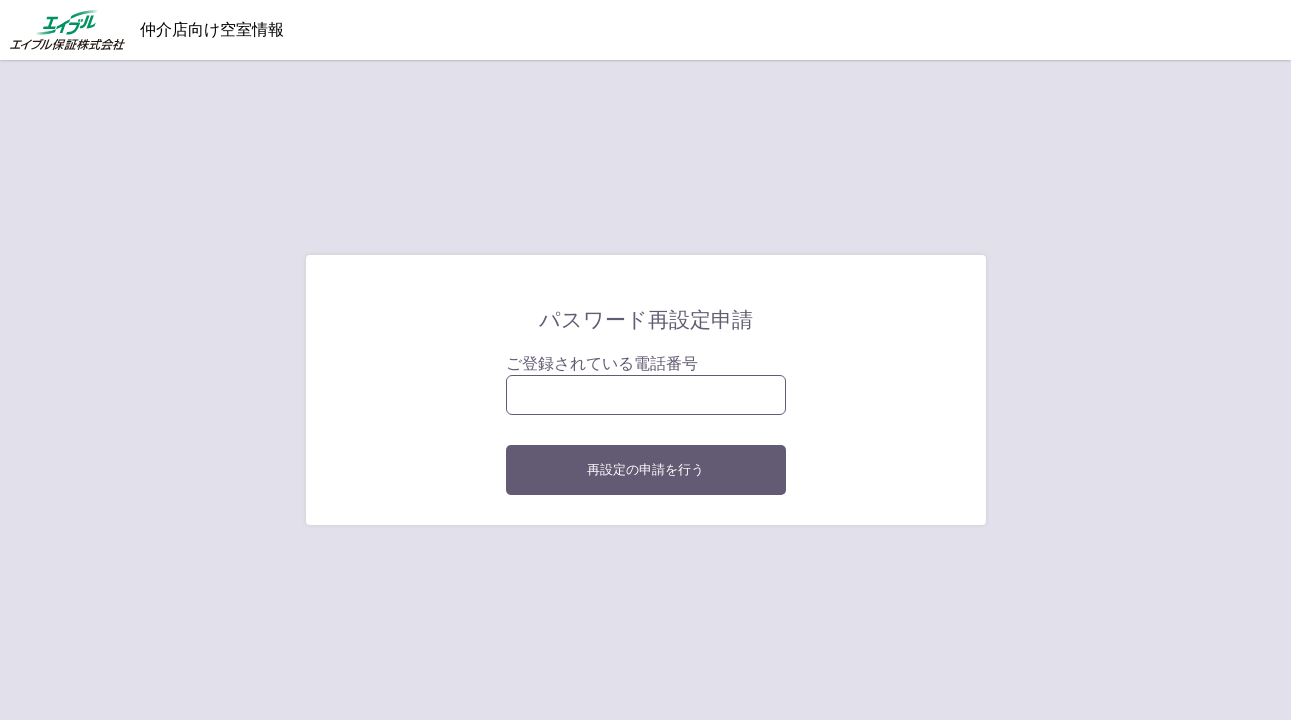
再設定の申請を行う (645, 469)
